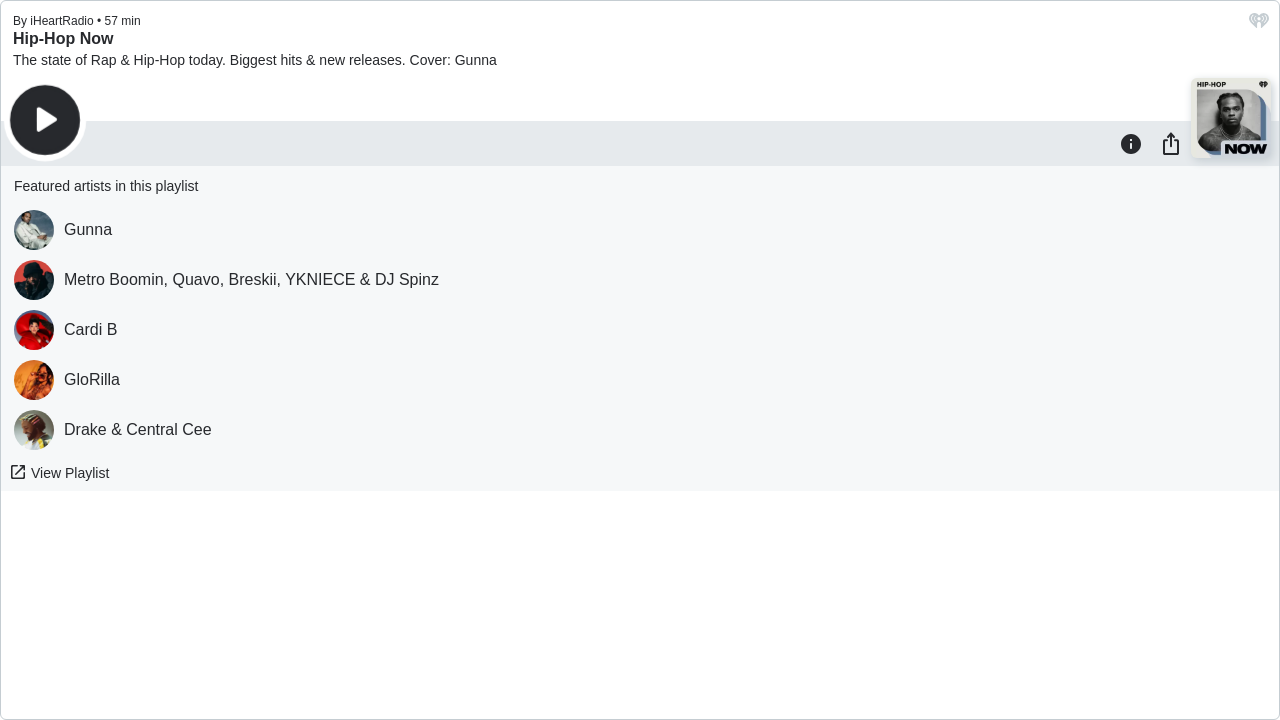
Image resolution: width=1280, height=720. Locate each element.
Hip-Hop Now (63, 38)
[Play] (45, 120)
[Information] (1131, 143)
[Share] (1171, 143)
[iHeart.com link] (1259, 25)
